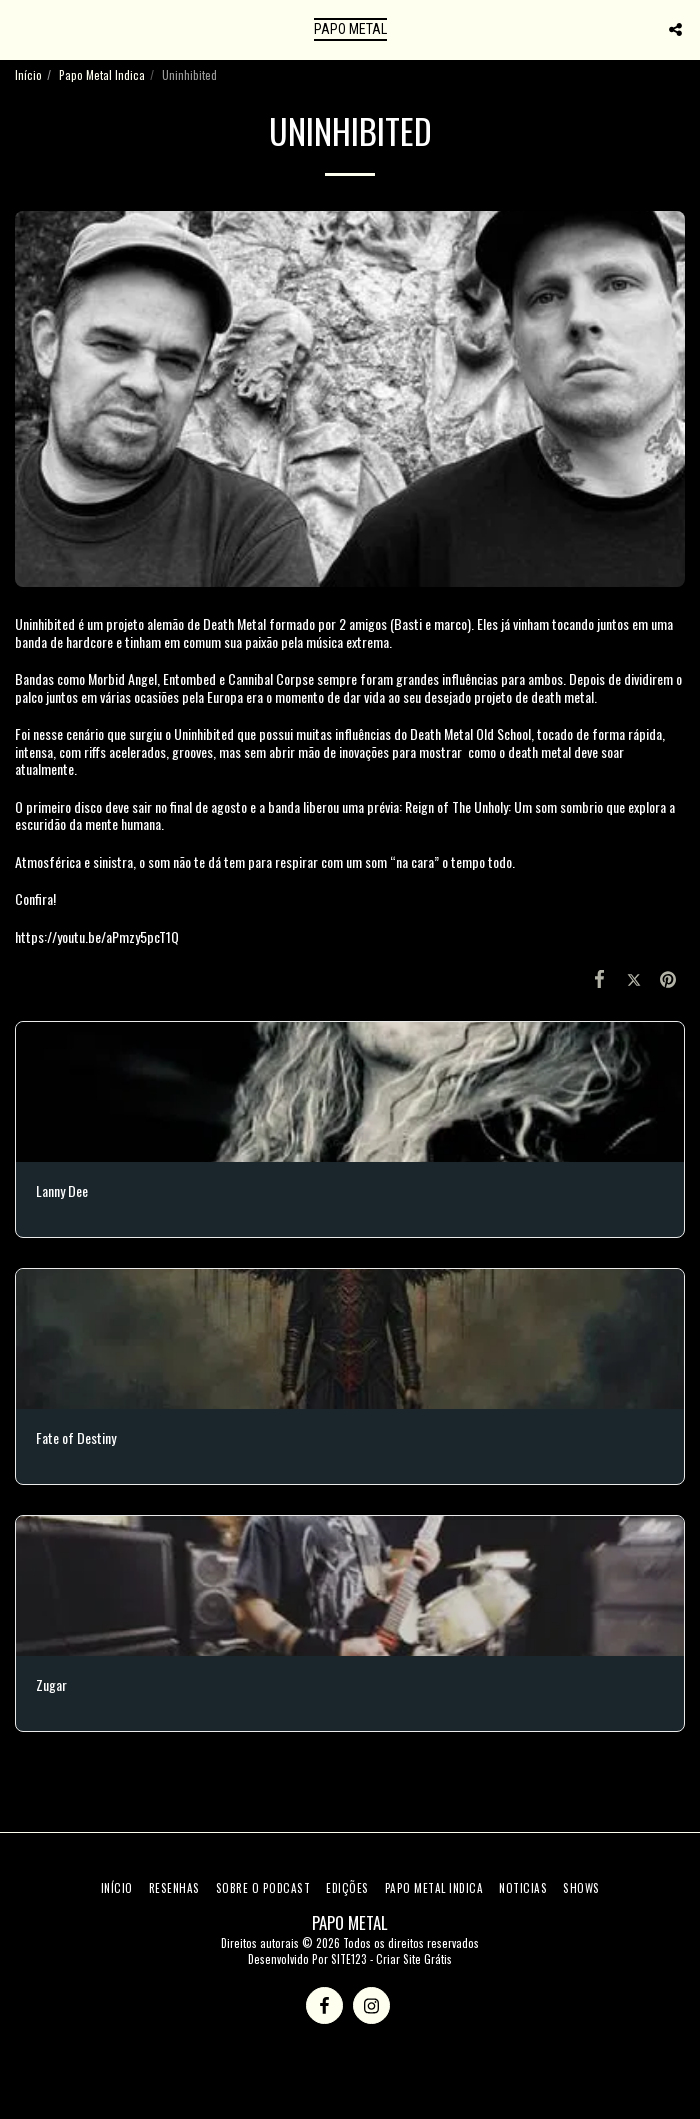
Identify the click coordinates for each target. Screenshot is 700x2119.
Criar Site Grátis (414, 1959)
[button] (22, 29)
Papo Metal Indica (102, 75)
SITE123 (349, 1959)
